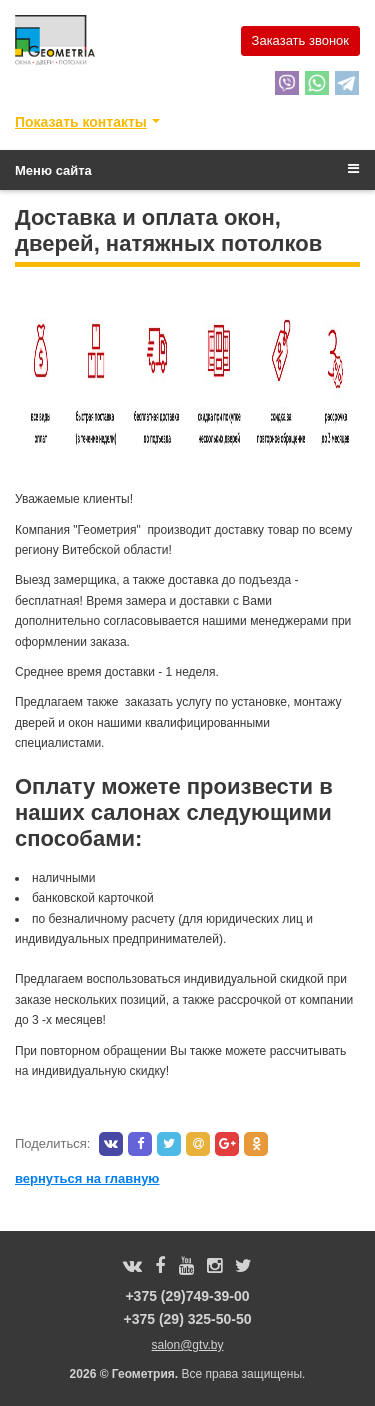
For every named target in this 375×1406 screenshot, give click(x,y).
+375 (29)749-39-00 (187, 1296)
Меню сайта (187, 170)
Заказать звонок (300, 40)
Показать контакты (81, 122)
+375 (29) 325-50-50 (187, 1319)
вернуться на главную (87, 1178)
